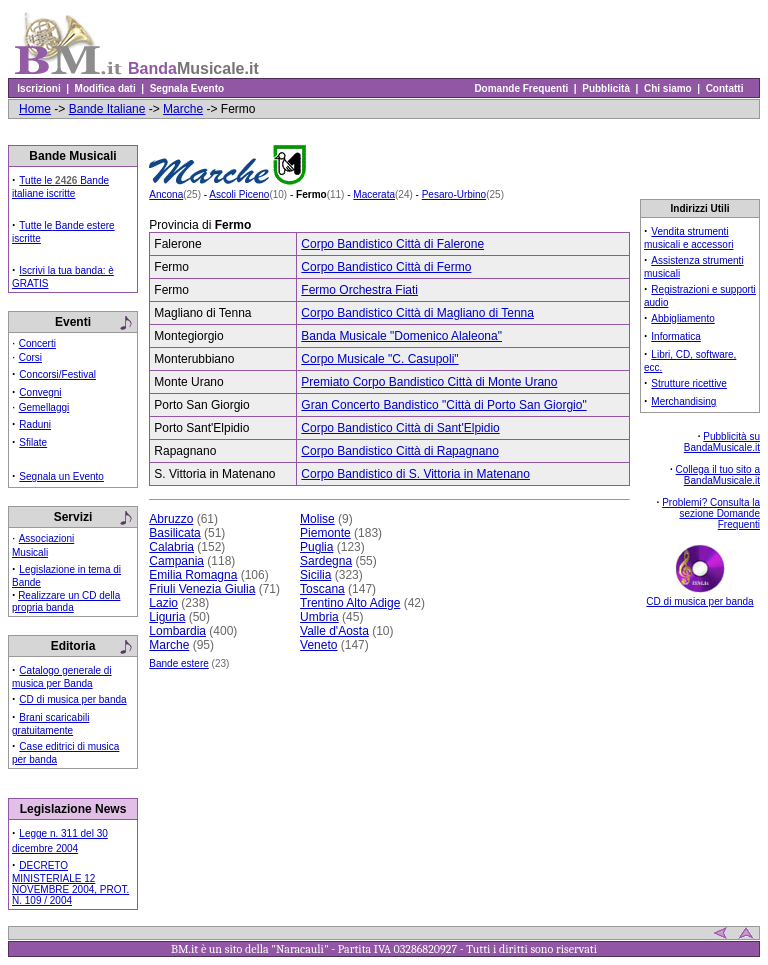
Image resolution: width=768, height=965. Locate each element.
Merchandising (683, 401)
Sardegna (326, 561)
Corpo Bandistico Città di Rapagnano (399, 451)
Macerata (374, 194)
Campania (176, 561)
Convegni (40, 392)
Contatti (724, 88)
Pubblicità (606, 88)
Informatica (675, 336)
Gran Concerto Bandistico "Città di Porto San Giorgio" (443, 405)
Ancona (166, 194)
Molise (317, 519)
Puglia (316, 547)
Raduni (35, 424)
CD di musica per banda (72, 699)
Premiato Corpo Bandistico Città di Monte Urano (429, 382)
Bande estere (179, 663)
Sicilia (315, 575)
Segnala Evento (187, 88)
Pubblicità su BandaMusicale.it (722, 442)
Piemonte (325, 533)
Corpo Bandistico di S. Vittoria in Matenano (415, 474)
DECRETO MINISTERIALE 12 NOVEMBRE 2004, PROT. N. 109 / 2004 (70, 883)
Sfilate (33, 442)
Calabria (171, 547)
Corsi (30, 357)
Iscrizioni (39, 88)
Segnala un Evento (61, 476)
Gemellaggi (44, 407)
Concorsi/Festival (57, 374)
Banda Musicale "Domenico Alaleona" (401, 336)
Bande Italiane (107, 109)
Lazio (163, 603)
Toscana (322, 589)
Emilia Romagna (193, 575)
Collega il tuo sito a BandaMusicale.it (718, 475)
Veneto (318, 645)
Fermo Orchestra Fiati (359, 290)
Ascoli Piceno (239, 194)
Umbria (319, 617)
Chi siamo (667, 88)
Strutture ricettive (689, 383)
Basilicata (174, 533)
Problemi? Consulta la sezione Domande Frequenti (711, 513)
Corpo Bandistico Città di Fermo (386, 267)
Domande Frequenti (521, 88)
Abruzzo (171, 519)
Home (35, 109)
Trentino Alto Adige (350, 603)
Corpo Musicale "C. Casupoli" (379, 359)
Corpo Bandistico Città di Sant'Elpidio (400, 428)
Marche (183, 109)
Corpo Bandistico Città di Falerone (392, 244)
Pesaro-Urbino (454, 194)
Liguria (167, 617)
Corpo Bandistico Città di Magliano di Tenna (417, 313)
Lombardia (177, 631)
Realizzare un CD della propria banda (66, 601)
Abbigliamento (682, 318)
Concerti (37, 343)
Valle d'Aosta (334, 631)
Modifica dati (105, 88)
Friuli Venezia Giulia (202, 589)
